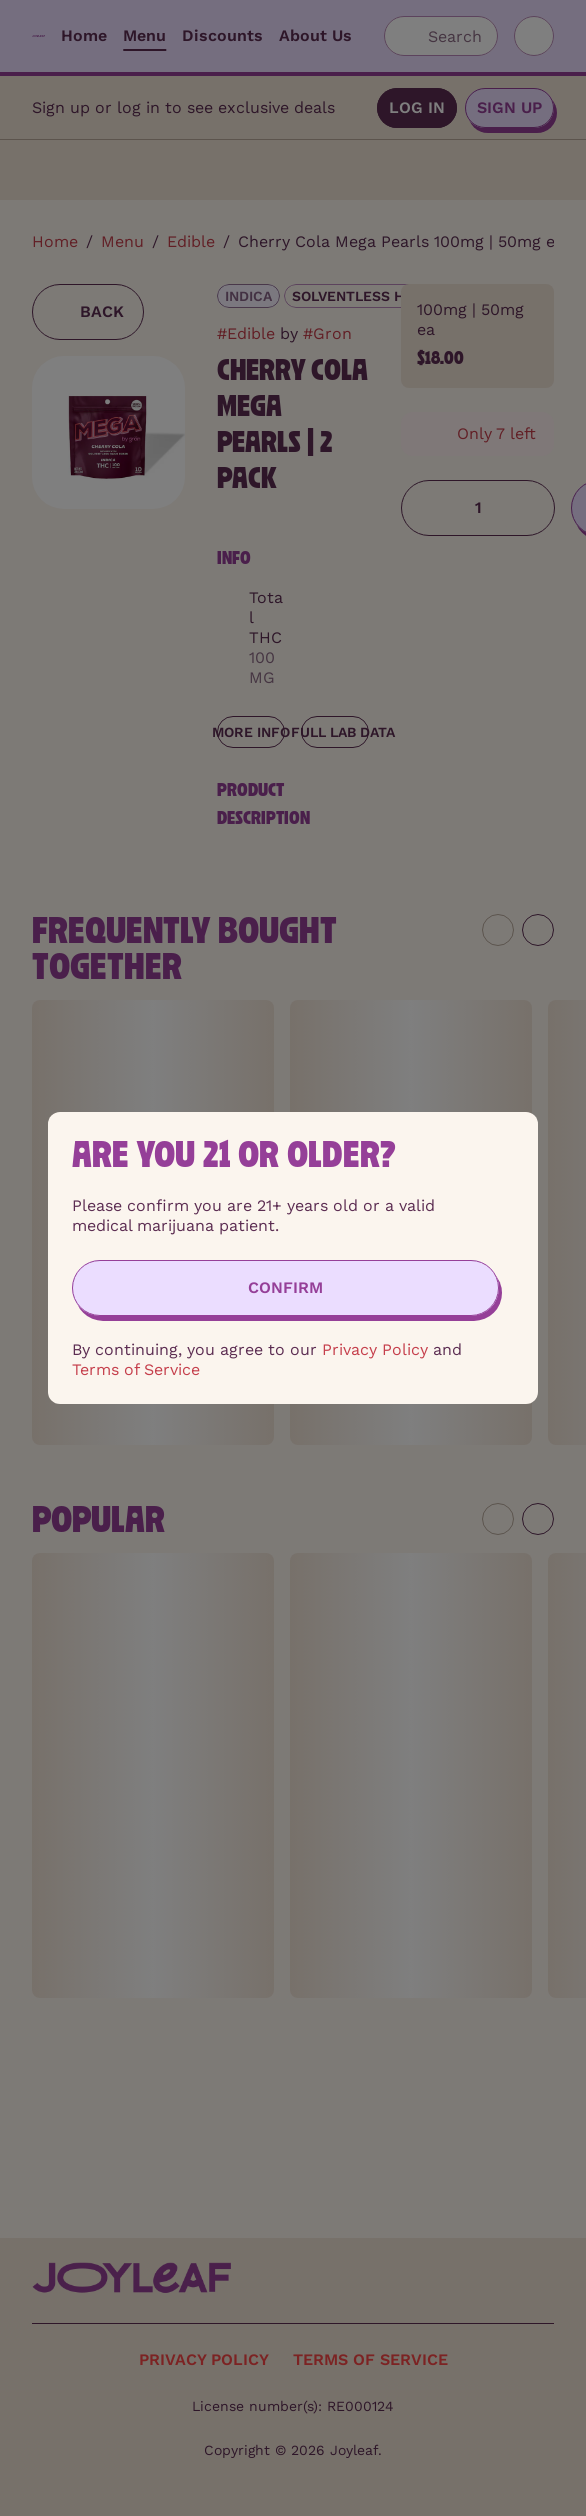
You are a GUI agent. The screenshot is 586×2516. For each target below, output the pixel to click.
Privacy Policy (375, 1349)
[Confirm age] (285, 1288)
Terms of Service (136, 1369)
